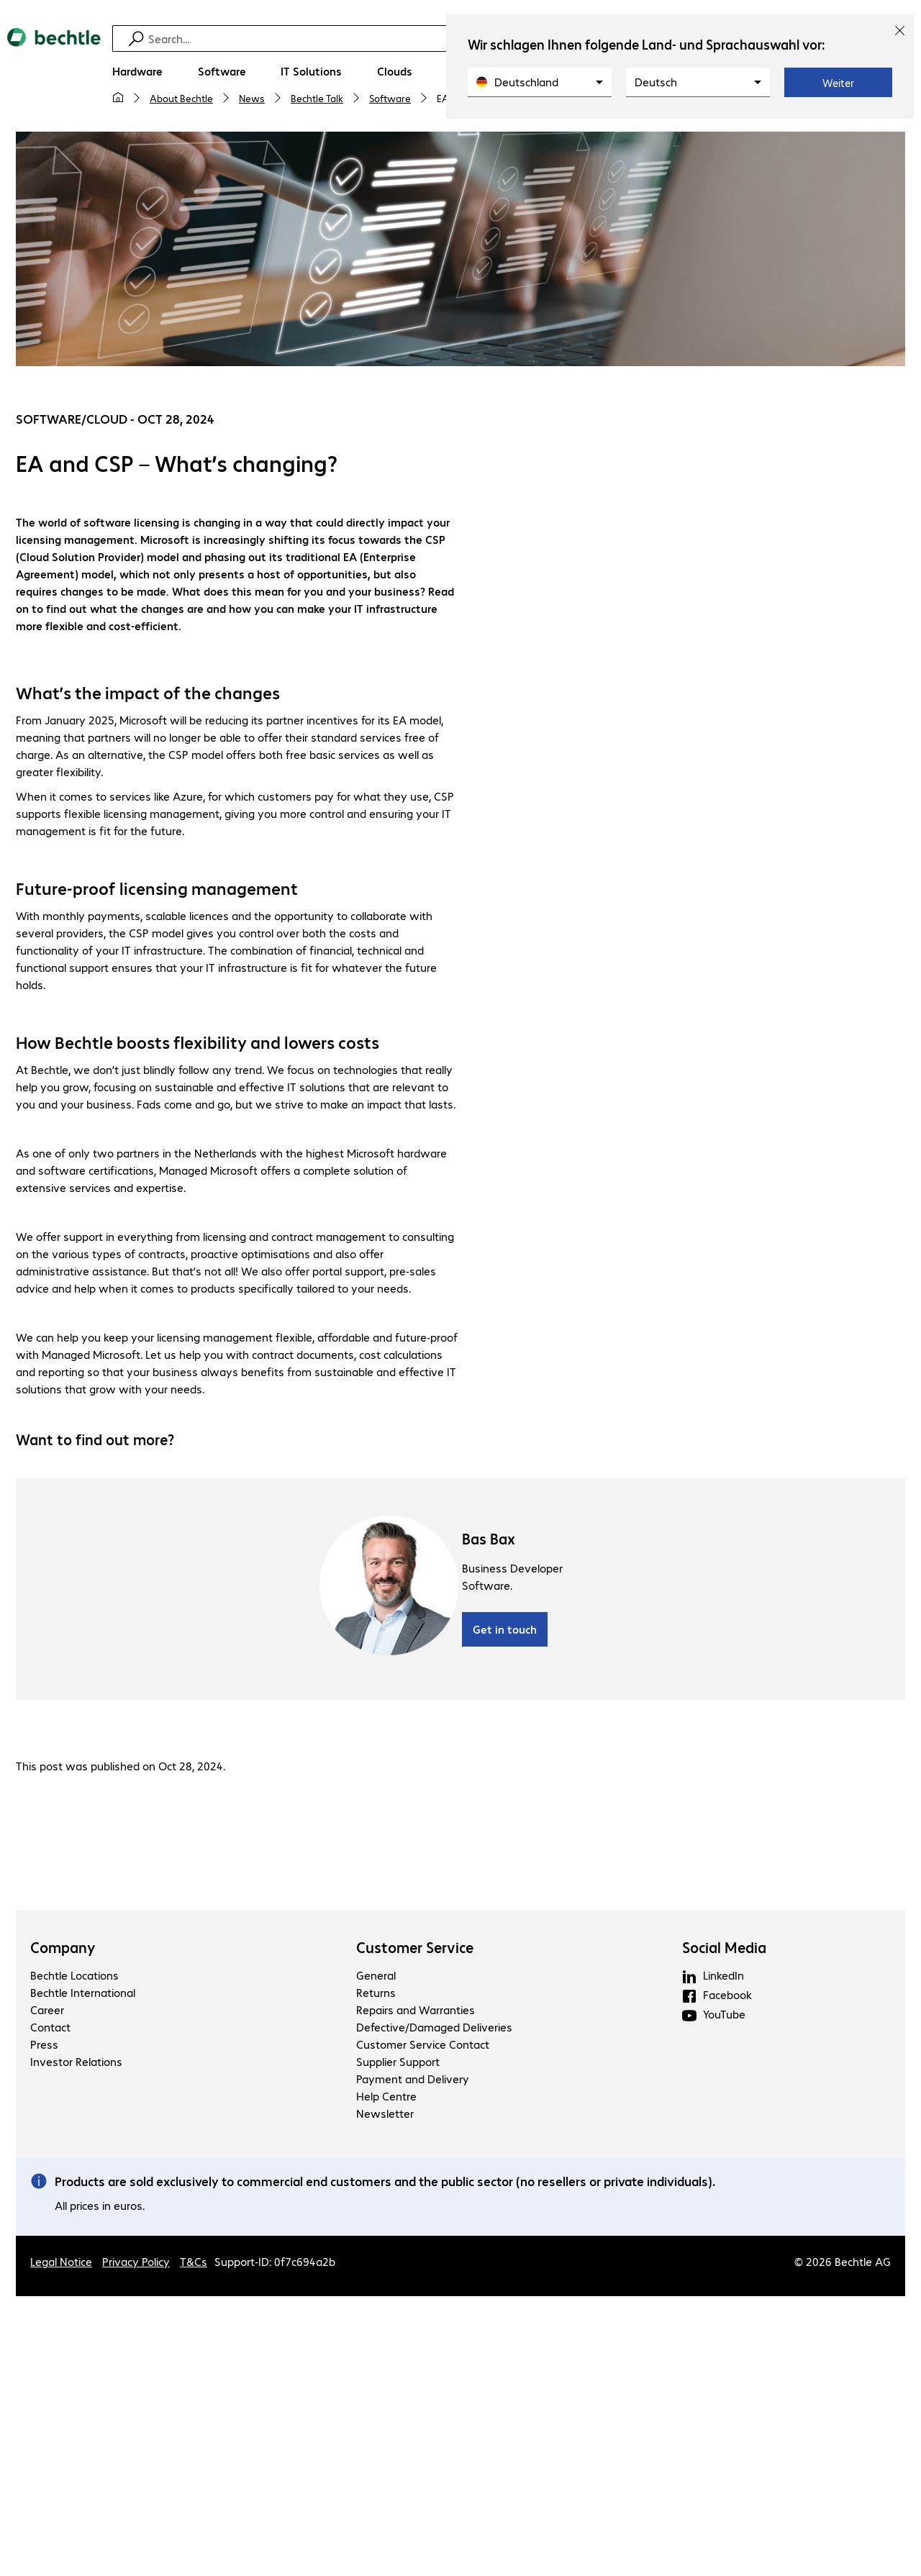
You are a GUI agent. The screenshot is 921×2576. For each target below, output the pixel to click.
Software (390, 97)
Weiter (838, 83)
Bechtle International (82, 1994)
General (376, 1977)
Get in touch (505, 1631)
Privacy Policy (136, 2263)
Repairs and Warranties (415, 2011)
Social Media (724, 1949)
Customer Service (414, 1949)
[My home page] (118, 97)
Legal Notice (61, 2263)
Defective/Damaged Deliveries (434, 2028)
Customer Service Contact (422, 2046)
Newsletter (385, 2115)
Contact (50, 2028)
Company (63, 1949)
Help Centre (386, 2098)
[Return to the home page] (54, 72)
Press (44, 2046)
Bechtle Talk (317, 97)
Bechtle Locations (74, 1977)
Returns (376, 1994)
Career (47, 2011)
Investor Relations (76, 2063)
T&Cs (193, 2263)
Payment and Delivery (412, 2080)
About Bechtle (181, 97)
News (252, 97)
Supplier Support (398, 2063)
